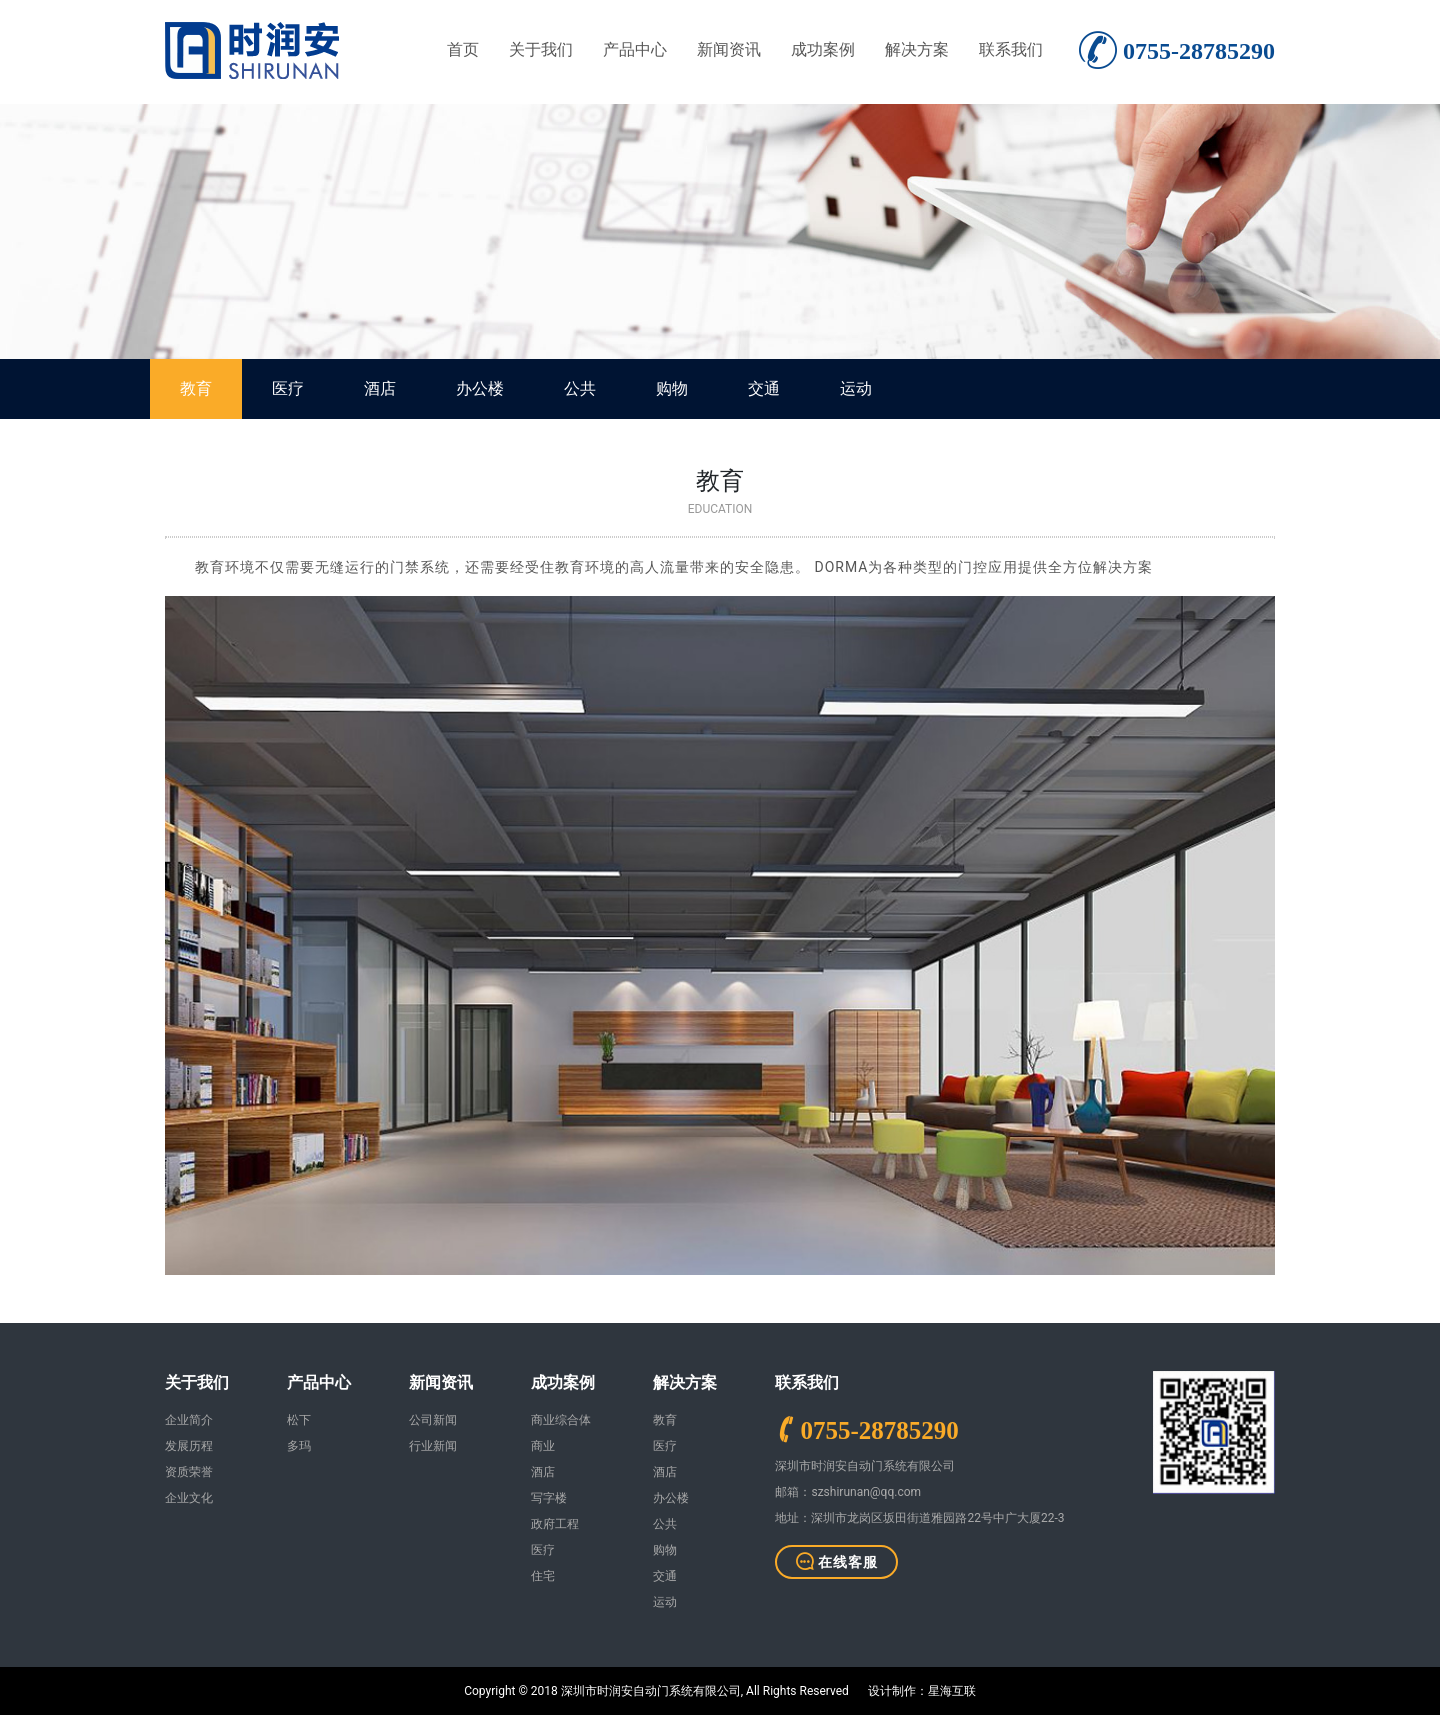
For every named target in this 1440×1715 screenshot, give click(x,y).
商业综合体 (561, 1420)
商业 (543, 1446)
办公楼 (480, 388)
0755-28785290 (879, 1429)
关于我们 (541, 49)
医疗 (288, 388)
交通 (764, 388)
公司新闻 (433, 1420)
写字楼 (549, 1498)
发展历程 (189, 1446)
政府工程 (555, 1524)
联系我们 (1011, 49)
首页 (463, 49)
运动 (856, 388)
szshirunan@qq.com (866, 1492)
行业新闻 (433, 1446)
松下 (299, 1420)
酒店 (380, 388)
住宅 (543, 1576)
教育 (196, 388)
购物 (672, 388)
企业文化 (189, 1498)
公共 (580, 388)
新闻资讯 (729, 49)
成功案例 (823, 49)
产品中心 (635, 49)
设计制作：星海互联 (922, 1691)
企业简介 (189, 1420)
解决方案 (917, 49)
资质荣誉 (189, 1472)
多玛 (299, 1446)
